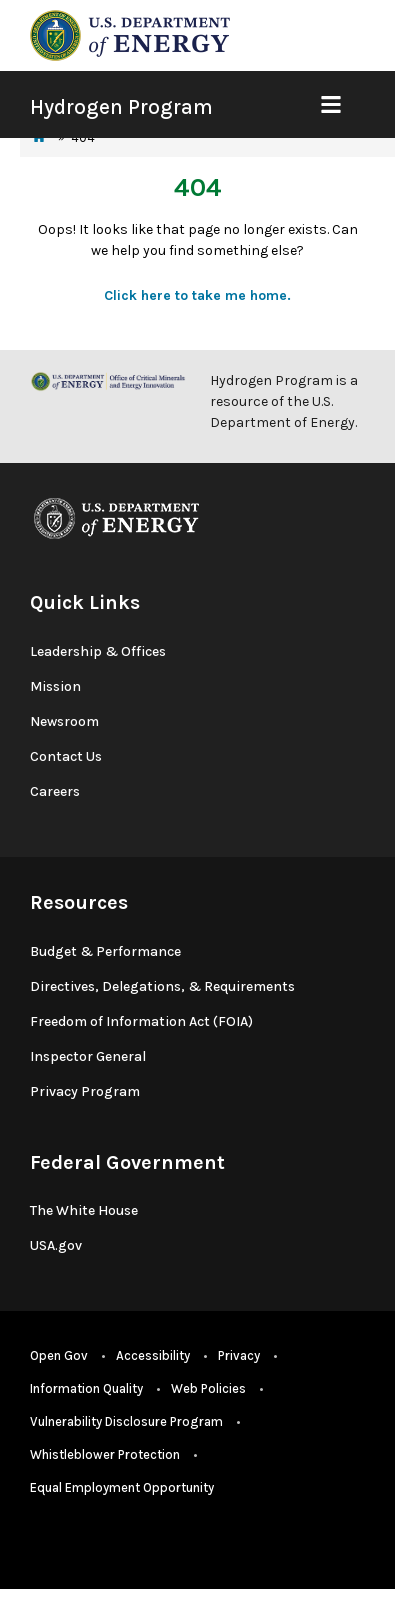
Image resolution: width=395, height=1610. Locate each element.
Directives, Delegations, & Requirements (162, 986)
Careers (55, 791)
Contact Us (66, 756)
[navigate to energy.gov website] (130, 34)
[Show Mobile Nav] (330, 104)
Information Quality (86, 1388)
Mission (55, 686)
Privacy (239, 1355)
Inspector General (88, 1056)
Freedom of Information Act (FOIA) (141, 1021)
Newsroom (64, 721)
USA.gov (56, 1245)
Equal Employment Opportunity (122, 1487)
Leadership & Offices (98, 651)
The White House (84, 1210)
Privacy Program (85, 1091)
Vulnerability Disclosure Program (126, 1421)
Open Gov (59, 1355)
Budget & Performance (105, 951)
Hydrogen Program (121, 107)
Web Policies (208, 1388)
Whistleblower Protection (105, 1454)
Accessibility (153, 1355)
